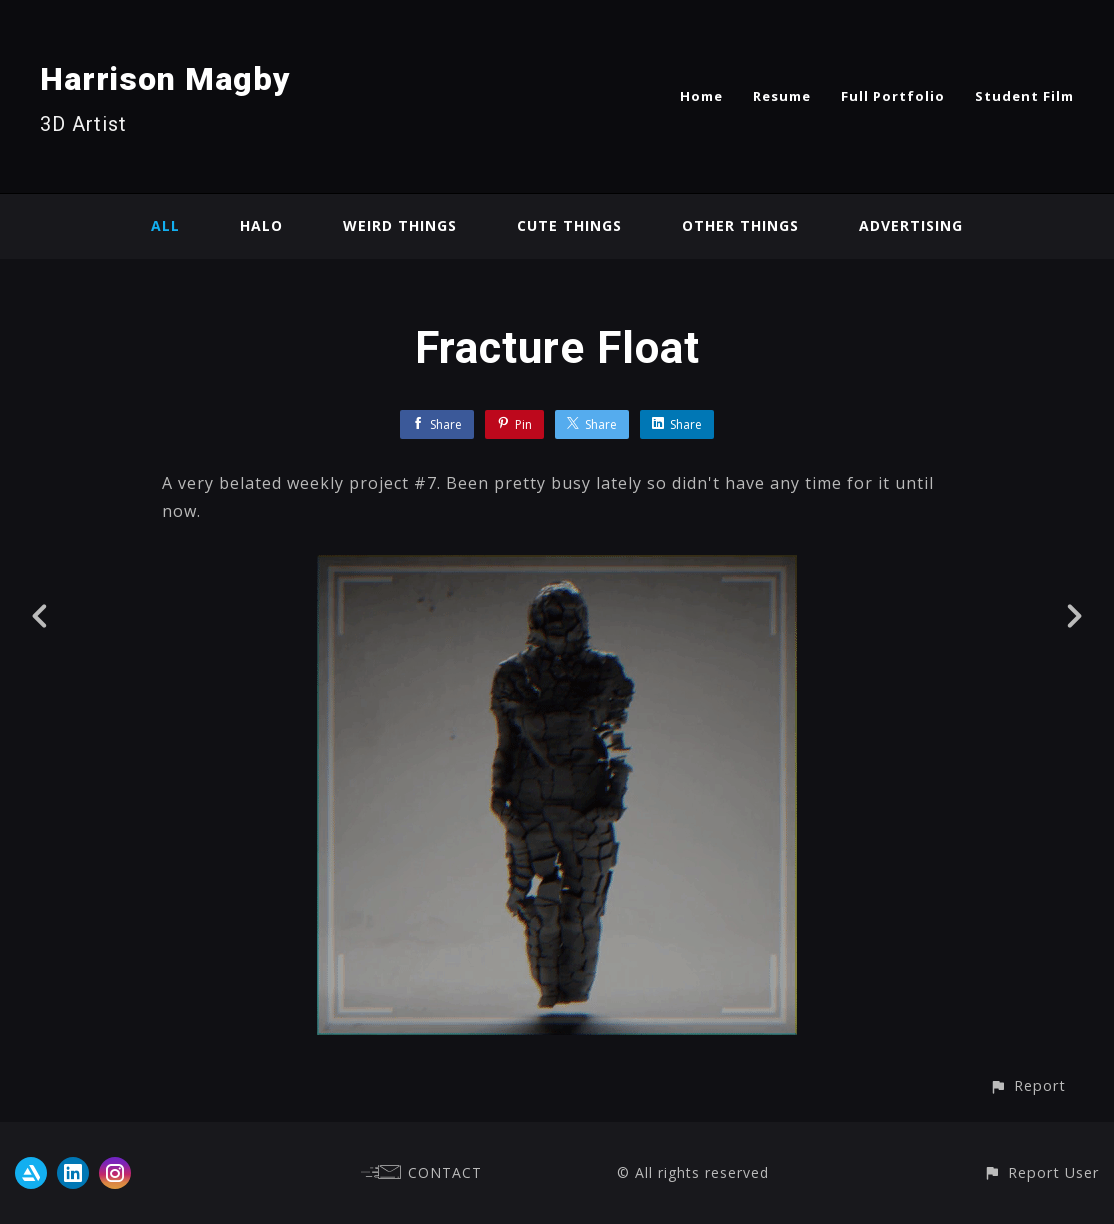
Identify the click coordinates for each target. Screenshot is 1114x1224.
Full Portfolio (893, 96)
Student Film (1024, 96)
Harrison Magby (165, 79)
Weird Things (400, 225)
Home (701, 96)
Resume (782, 96)
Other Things (740, 225)
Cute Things (569, 225)
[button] (1027, 1085)
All (165, 225)
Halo (261, 225)
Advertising (911, 225)
